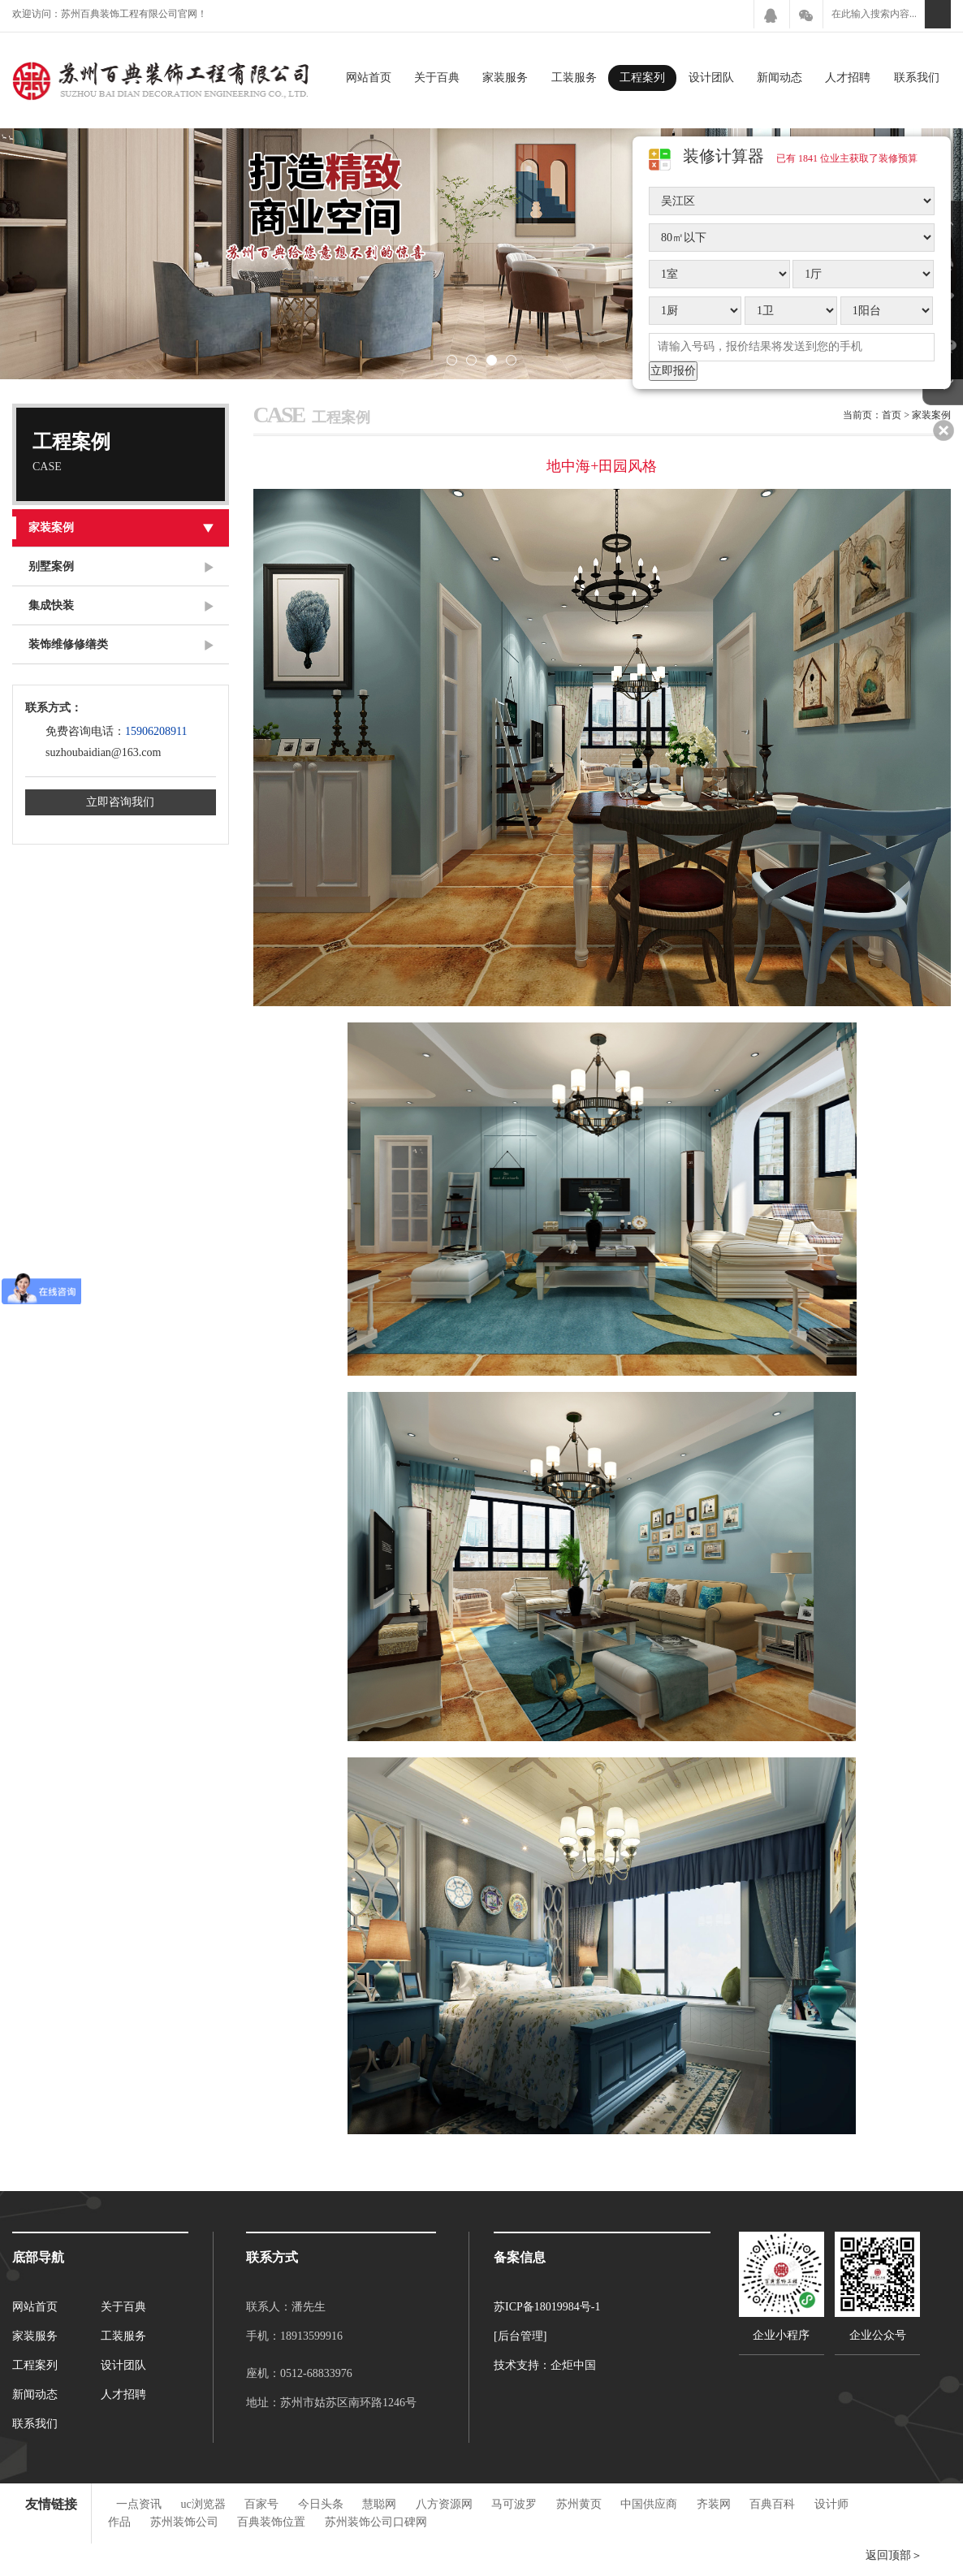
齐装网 (714, 2504)
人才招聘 (847, 77)
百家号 (261, 2504)
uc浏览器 (203, 2504)
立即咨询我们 (120, 802)
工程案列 (642, 77)
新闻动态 (779, 77)
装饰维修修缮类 (121, 644)
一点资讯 (139, 2504)
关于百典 (437, 77)
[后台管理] (520, 2336)
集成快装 (121, 606)
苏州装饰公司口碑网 (376, 2522)
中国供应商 (648, 2504)
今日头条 (320, 2504)
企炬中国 (573, 2365)
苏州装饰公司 (184, 2522)
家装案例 (127, 527)
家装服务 (505, 77)
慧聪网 (379, 2504)
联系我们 (916, 77)
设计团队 (711, 77)
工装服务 (574, 77)
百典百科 (772, 2504)
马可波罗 (514, 2504)
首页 (891, 415)
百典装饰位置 (271, 2522)
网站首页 (368, 77)
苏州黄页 (579, 2504)
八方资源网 (444, 2504)
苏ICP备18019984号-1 (547, 2307)
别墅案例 (121, 567)
